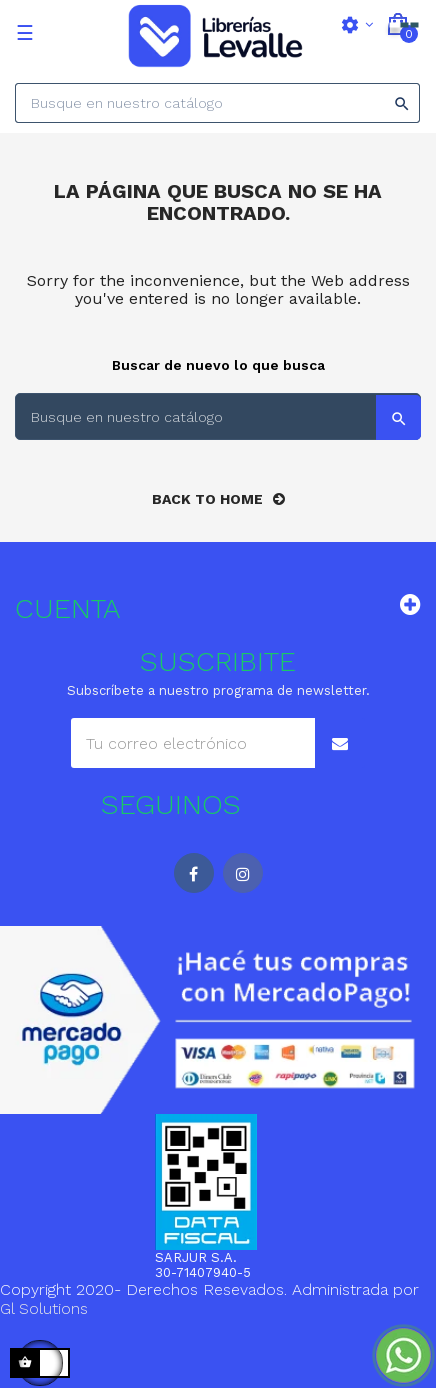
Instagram (243, 873)
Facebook (194, 873)
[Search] (217, 103)
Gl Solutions (44, 1308)
